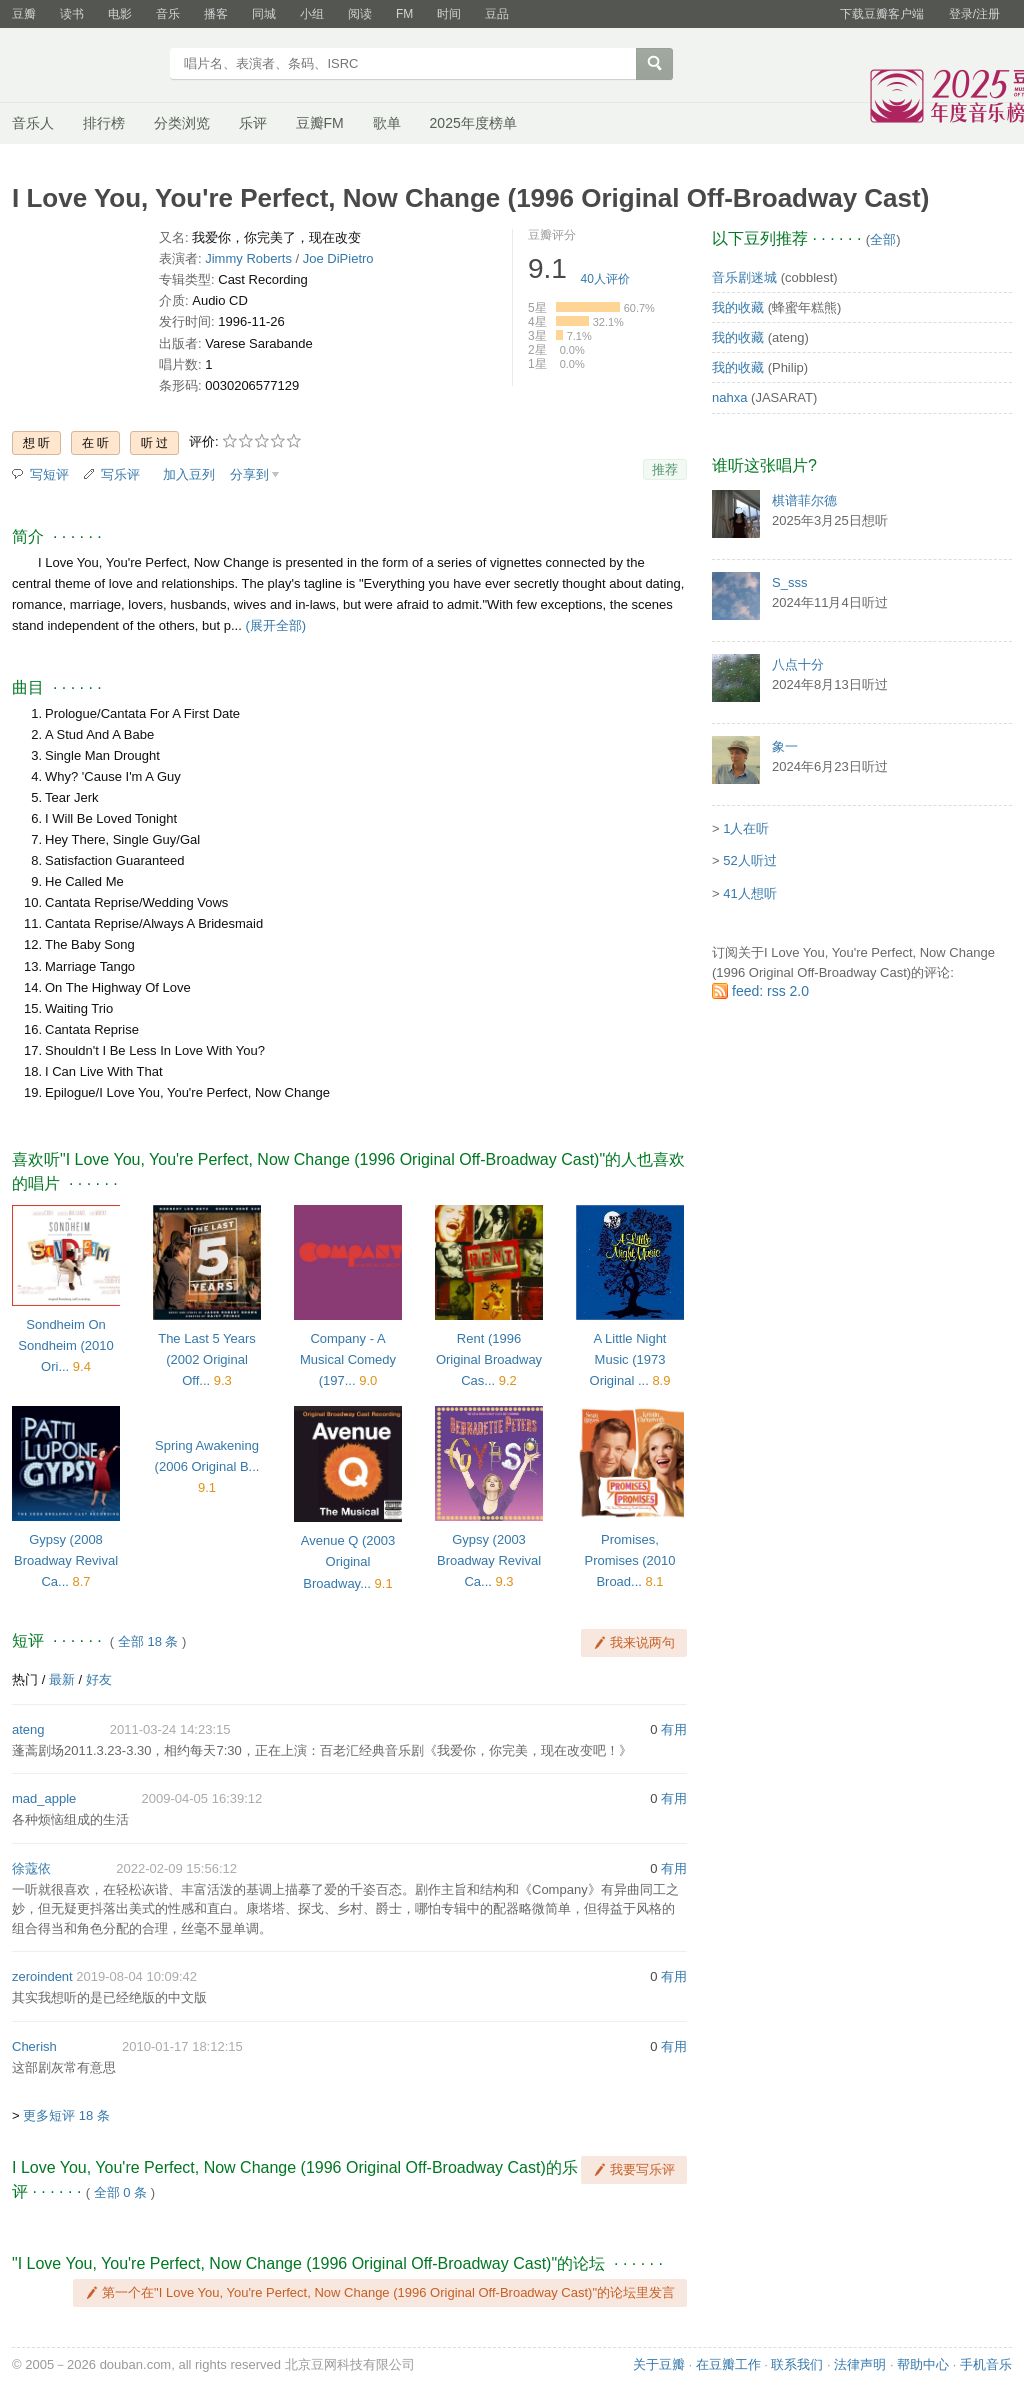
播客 (216, 14)
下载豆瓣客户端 (882, 14)
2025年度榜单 (473, 123)
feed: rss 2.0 (770, 991)
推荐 (665, 469)
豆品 (497, 14)
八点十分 (798, 664)
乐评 (253, 123)
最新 (62, 1679)
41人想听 (749, 893)
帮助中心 (923, 2364)
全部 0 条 (120, 2192)
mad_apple (44, 1798)
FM (404, 14)
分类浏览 (182, 123)
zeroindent (42, 1976)
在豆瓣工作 (728, 2364)
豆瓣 (24, 14)
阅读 (360, 14)
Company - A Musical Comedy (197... (348, 1359)
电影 (120, 14)
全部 (883, 239)
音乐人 (33, 123)
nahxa (729, 397)
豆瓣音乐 (84, 66)
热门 (25, 1679)
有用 (674, 1729)
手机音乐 (986, 2364)
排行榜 (104, 123)
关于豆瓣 (659, 2364)
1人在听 (746, 828)
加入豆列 (189, 474)
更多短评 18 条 (66, 2115)
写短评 (49, 474)
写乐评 (120, 474)
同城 (264, 14)
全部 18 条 (148, 1641)
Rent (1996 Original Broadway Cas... (489, 1359)
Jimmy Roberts (248, 258)
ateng (28, 1729)
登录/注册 (974, 14)
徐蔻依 (31, 1868)
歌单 (387, 123)
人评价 (605, 279)
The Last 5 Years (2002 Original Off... (207, 1359)
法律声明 (860, 2364)
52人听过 (749, 860)
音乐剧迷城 (744, 277)
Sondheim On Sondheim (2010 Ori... (65, 1345)
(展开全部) (275, 625)
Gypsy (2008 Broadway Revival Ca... (66, 1560)
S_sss (789, 582)
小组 (312, 14)
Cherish (34, 2046)
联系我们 (797, 2364)
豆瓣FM (320, 123)
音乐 (168, 14)
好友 (99, 1679)
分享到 (249, 474)
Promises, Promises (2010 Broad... (629, 1560)
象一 (785, 746)
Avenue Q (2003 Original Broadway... (348, 1561)
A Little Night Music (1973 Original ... (628, 1359)
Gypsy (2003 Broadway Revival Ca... (489, 1560)
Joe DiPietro (338, 258)
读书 (72, 14)
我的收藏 (738, 307)
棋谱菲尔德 (804, 500)
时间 (449, 14)
